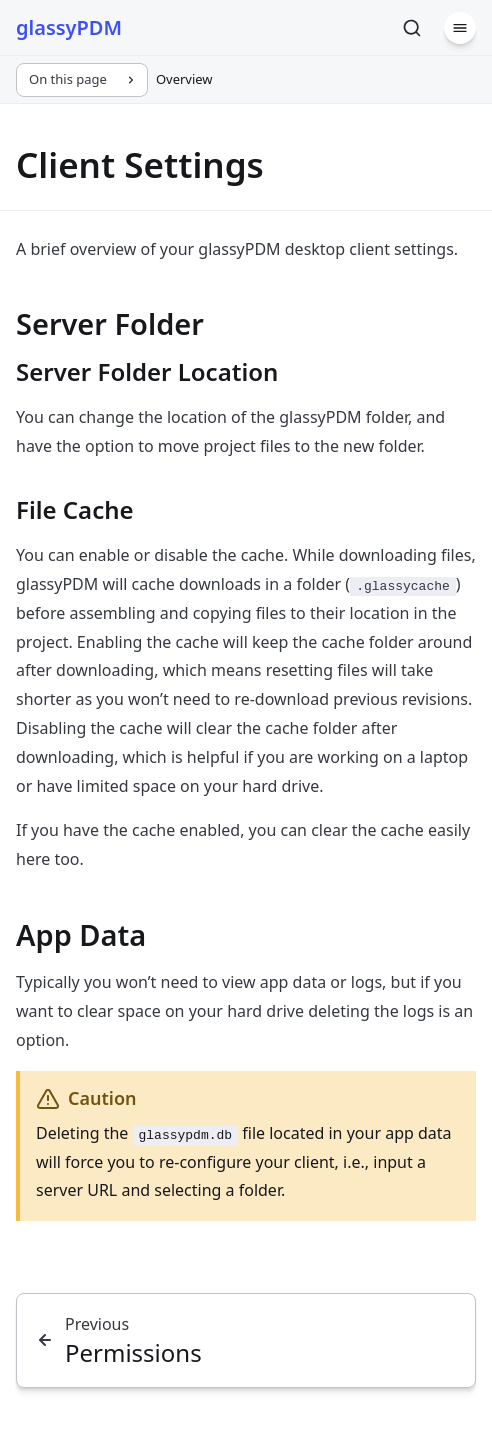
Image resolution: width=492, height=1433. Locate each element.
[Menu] (460, 28)
